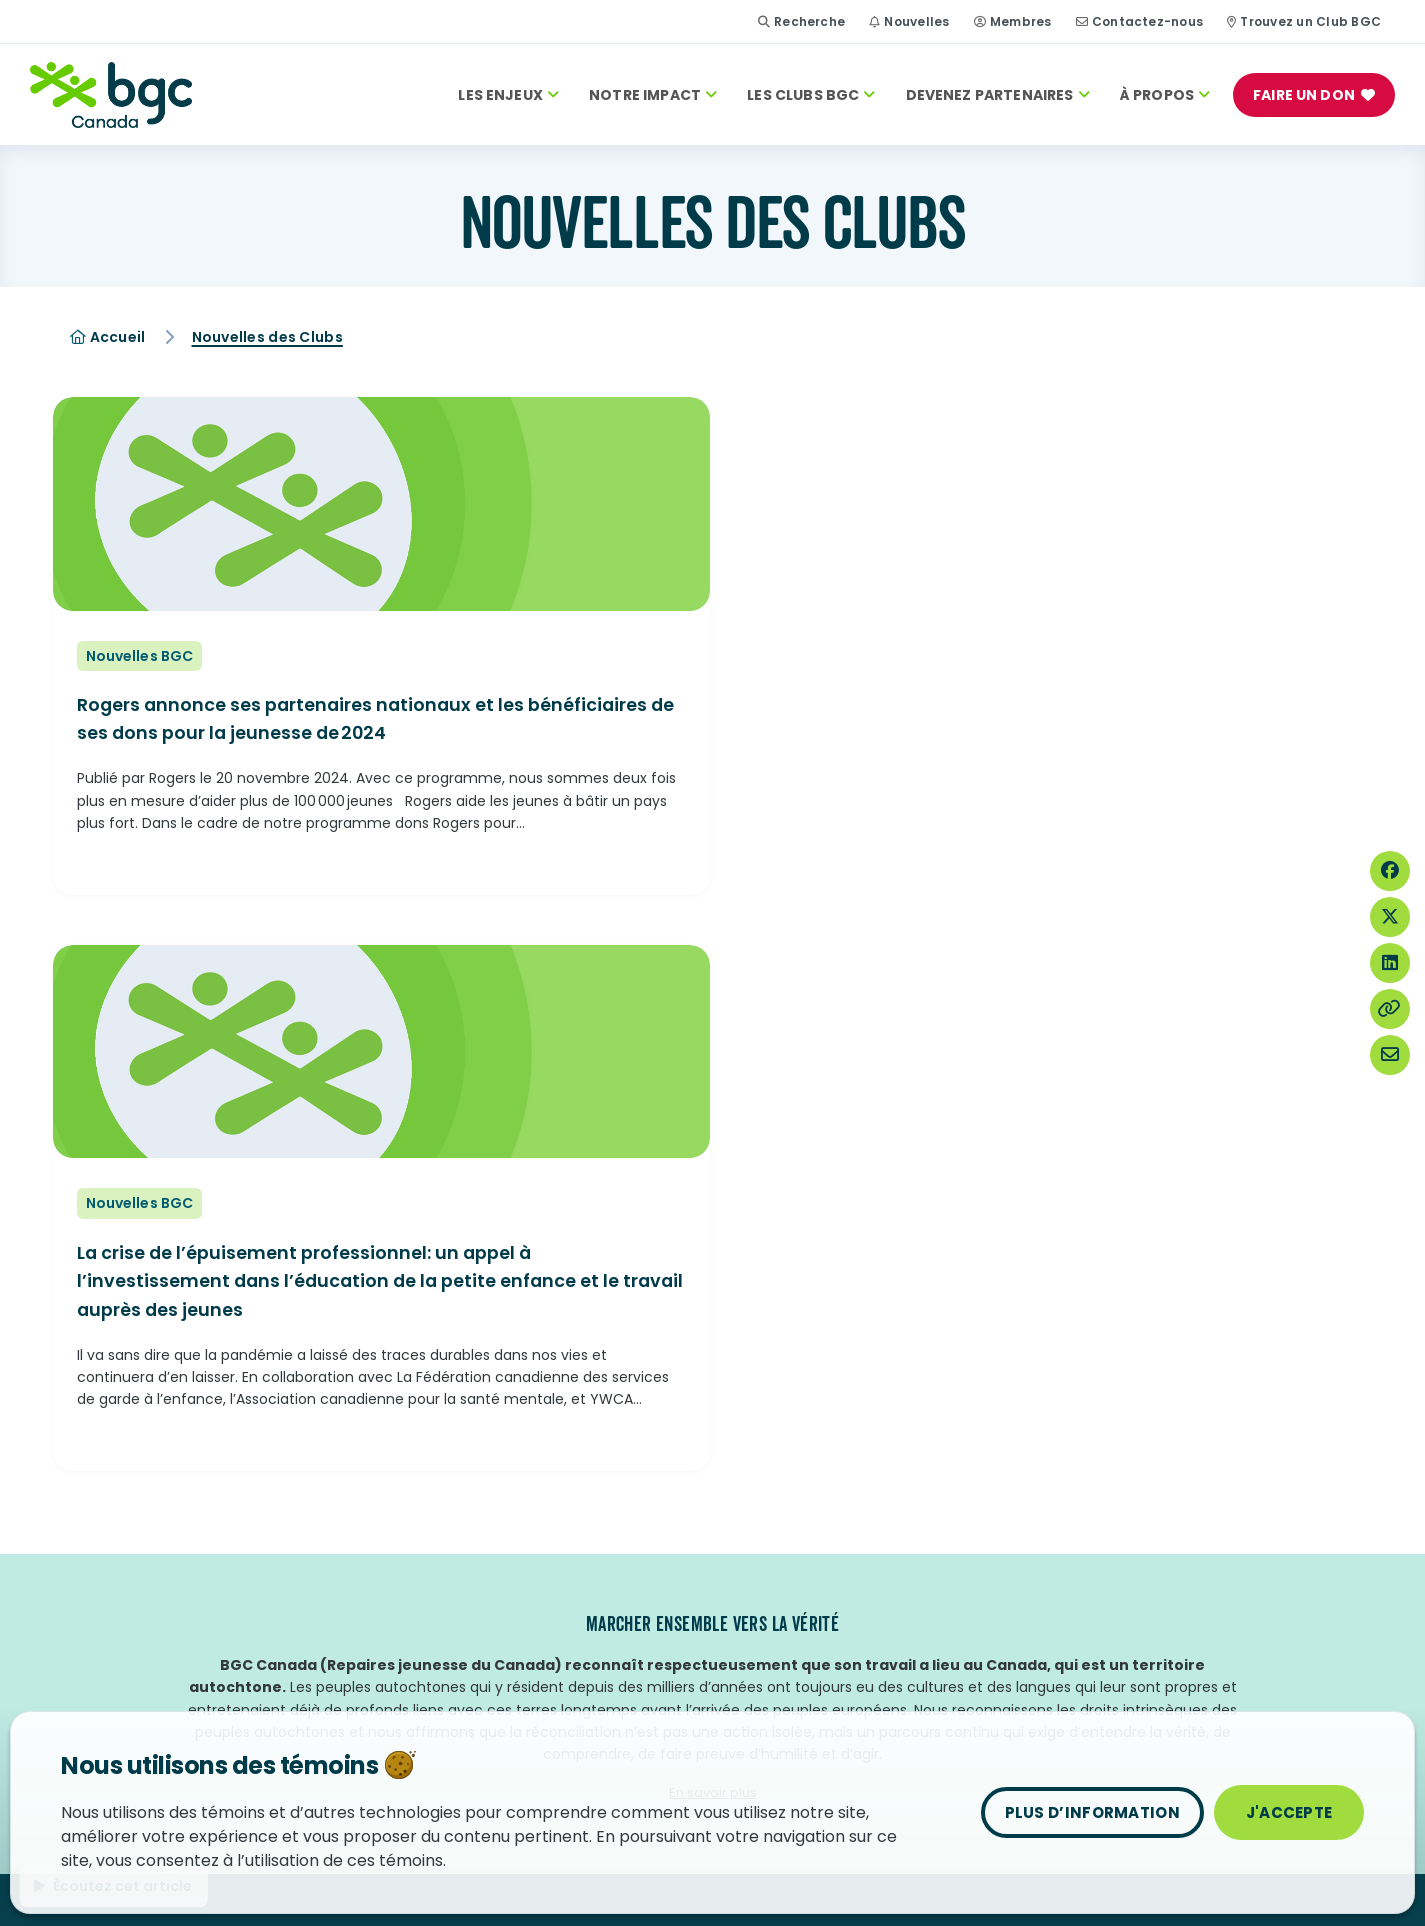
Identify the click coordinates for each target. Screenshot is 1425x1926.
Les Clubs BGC (811, 95)
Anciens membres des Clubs (490, 1608)
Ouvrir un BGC (769, 1540)
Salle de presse (442, 1641)
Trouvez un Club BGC (1310, 22)
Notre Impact (653, 95)
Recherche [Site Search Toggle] (801, 21)
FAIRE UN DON (1304, 95)
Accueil (108, 337)
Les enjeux (508, 95)
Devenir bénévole (451, 1574)
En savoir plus (712, 1274)
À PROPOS (1165, 95)
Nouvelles (916, 22)
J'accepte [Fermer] (1289, 1812)
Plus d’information (1092, 1812)
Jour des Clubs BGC (128, 1507)
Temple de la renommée (148, 1574)
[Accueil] (111, 95)
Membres (1021, 22)
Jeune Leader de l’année (145, 1540)
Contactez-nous (1147, 22)
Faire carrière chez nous (473, 1540)
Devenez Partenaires (998, 95)
